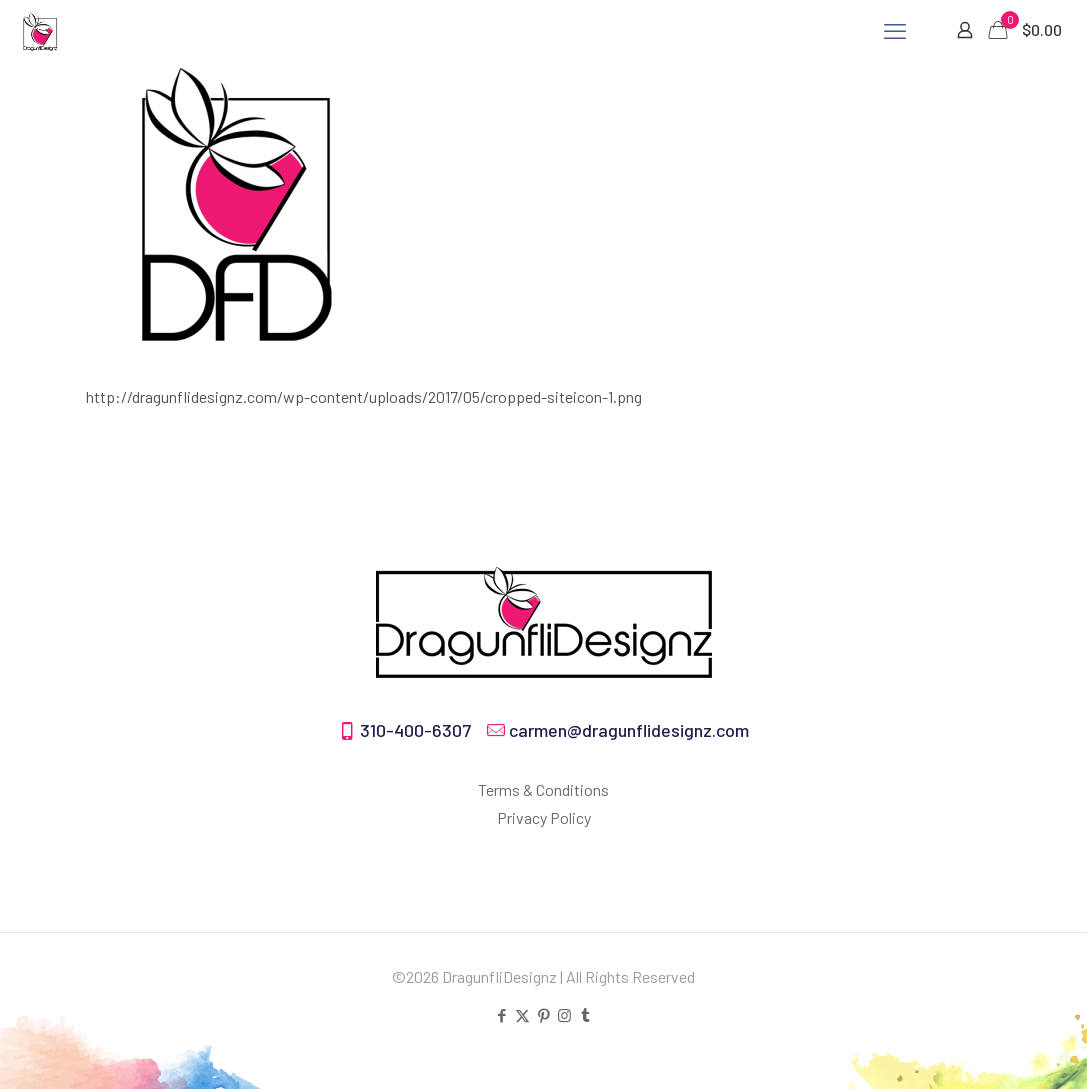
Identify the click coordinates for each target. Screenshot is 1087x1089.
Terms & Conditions (543, 789)
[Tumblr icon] (585, 1015)
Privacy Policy (544, 817)
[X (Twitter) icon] (522, 1015)
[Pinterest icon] (543, 1015)
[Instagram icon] (564, 1015)
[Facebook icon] (501, 1015)
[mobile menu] (895, 30)
